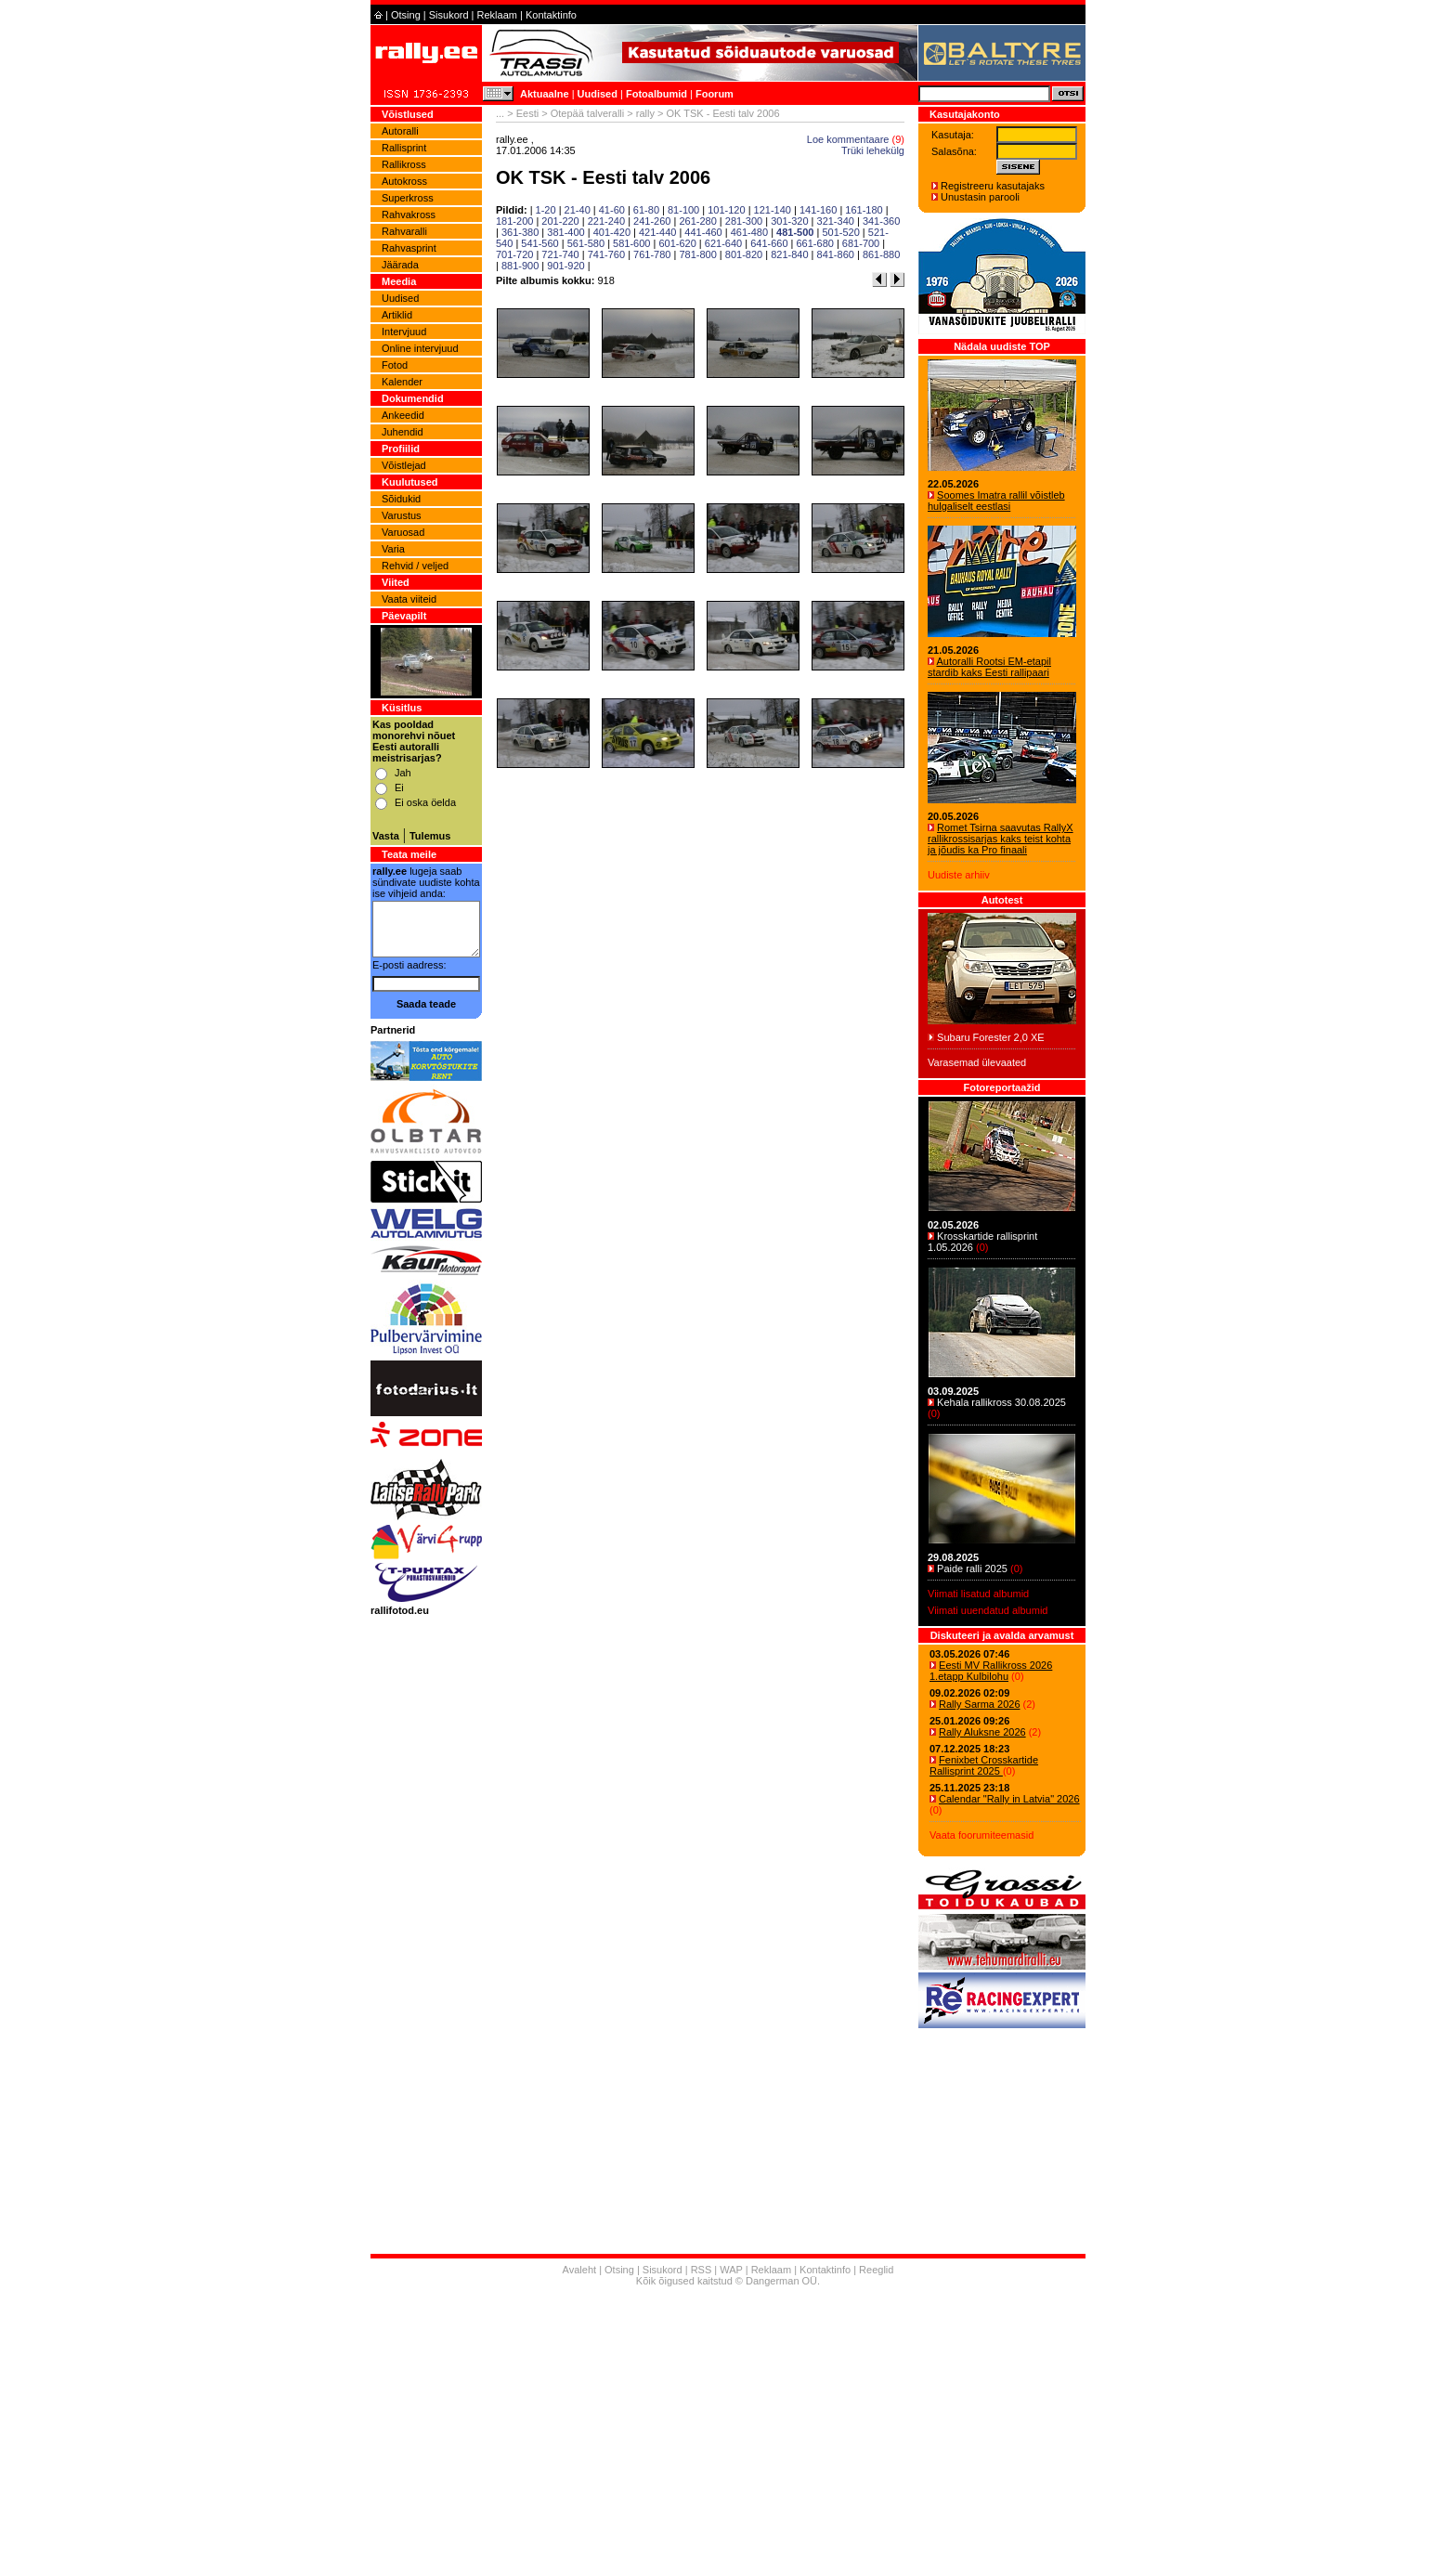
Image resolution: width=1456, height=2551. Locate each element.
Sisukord (449, 14)
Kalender (402, 381)
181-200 (514, 221)
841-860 (835, 254)
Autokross (404, 181)
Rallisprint (404, 147)
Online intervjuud (420, 348)
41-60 (612, 209)
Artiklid (397, 314)
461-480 (749, 232)
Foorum (715, 93)
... (500, 113)
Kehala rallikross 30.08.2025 (1001, 1402)
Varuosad (403, 532)
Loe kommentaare (848, 139)
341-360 (881, 221)
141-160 (818, 209)
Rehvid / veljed (415, 565)
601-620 (677, 243)
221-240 (606, 221)
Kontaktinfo (551, 14)
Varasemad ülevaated (977, 1062)
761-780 (651, 254)
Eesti (527, 113)
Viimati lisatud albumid (978, 1593)
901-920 (565, 265)
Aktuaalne (544, 93)
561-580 (585, 243)
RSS (701, 2269)
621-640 (723, 243)
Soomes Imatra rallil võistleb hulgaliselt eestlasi (996, 500)
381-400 (565, 232)
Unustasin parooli (980, 196)
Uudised (598, 93)
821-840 (789, 254)
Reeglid (876, 2269)
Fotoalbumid (656, 93)
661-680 (815, 243)
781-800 (697, 254)
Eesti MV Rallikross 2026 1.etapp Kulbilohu (991, 1670)
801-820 (743, 254)
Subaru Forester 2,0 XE (991, 1037)
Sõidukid (401, 498)
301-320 (789, 221)
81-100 (683, 209)
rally (645, 113)
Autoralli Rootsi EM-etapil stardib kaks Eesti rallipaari (989, 667)
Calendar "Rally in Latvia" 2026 (1009, 1798)
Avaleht (580, 2269)
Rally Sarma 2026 (979, 1704)
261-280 (697, 221)
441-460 (703, 232)
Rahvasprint (409, 248)
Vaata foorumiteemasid (982, 1835)
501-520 (840, 232)
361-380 (520, 232)
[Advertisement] (728, 2421)
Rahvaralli (404, 231)
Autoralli (400, 131)
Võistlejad (404, 465)
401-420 (611, 232)
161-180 (863, 209)
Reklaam (497, 14)
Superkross (408, 197)
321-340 (835, 221)
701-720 (514, 254)
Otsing (406, 14)
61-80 (646, 209)
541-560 (539, 243)
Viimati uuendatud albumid (987, 1610)
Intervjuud (404, 331)
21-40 (578, 209)
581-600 (631, 243)
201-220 (559, 221)
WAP (731, 2269)
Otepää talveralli (588, 113)
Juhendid (402, 431)
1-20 (546, 209)
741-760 (606, 254)
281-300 (743, 221)
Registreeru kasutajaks (993, 185)
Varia (393, 548)
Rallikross (404, 164)
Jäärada (400, 264)
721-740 (559, 254)
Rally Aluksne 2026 (982, 1732)
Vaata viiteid (409, 599)
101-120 (726, 209)
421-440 (657, 232)
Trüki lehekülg (872, 150)
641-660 (768, 243)
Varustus (402, 515)
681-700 (860, 243)
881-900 (520, 265)
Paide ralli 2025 (972, 1568)
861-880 (881, 254)
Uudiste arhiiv (959, 874)
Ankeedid (403, 415)
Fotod (395, 365)
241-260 (651, 221)
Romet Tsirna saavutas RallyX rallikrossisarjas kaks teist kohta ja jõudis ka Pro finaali (1000, 838)
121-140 (772, 209)
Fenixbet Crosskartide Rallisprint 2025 (984, 1765)
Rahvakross (409, 214)
